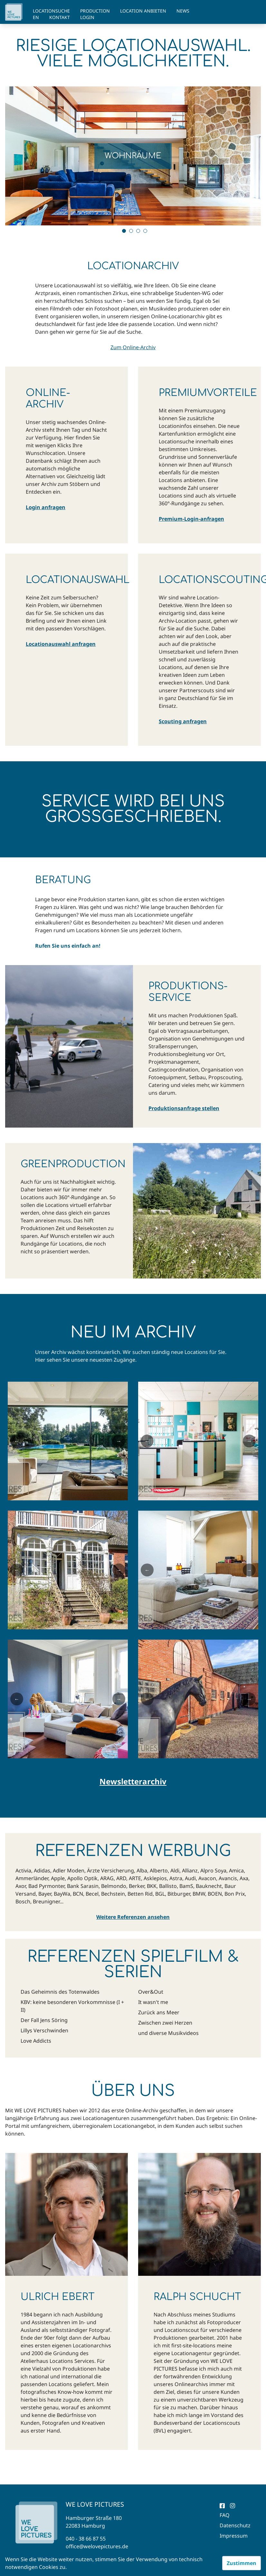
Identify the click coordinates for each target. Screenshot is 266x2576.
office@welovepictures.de (97, 2546)
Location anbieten (143, 11)
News (182, 11)
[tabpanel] (133, 155)
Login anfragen (45, 507)
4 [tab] (145, 231)
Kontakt (59, 17)
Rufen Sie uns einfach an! (67, 945)
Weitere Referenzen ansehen (133, 1916)
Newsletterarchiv (133, 1781)
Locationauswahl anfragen (61, 643)
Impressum (234, 2535)
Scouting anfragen (183, 721)
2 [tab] (131, 231)
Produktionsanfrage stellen (183, 1108)
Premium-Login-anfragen (191, 518)
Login (87, 17)
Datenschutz (235, 2525)
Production (95, 11)
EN (36, 17)
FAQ (225, 2515)
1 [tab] (124, 231)
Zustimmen (241, 2563)
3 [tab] (138, 231)
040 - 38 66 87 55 (86, 2538)
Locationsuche (51, 11)
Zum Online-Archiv (133, 347)
